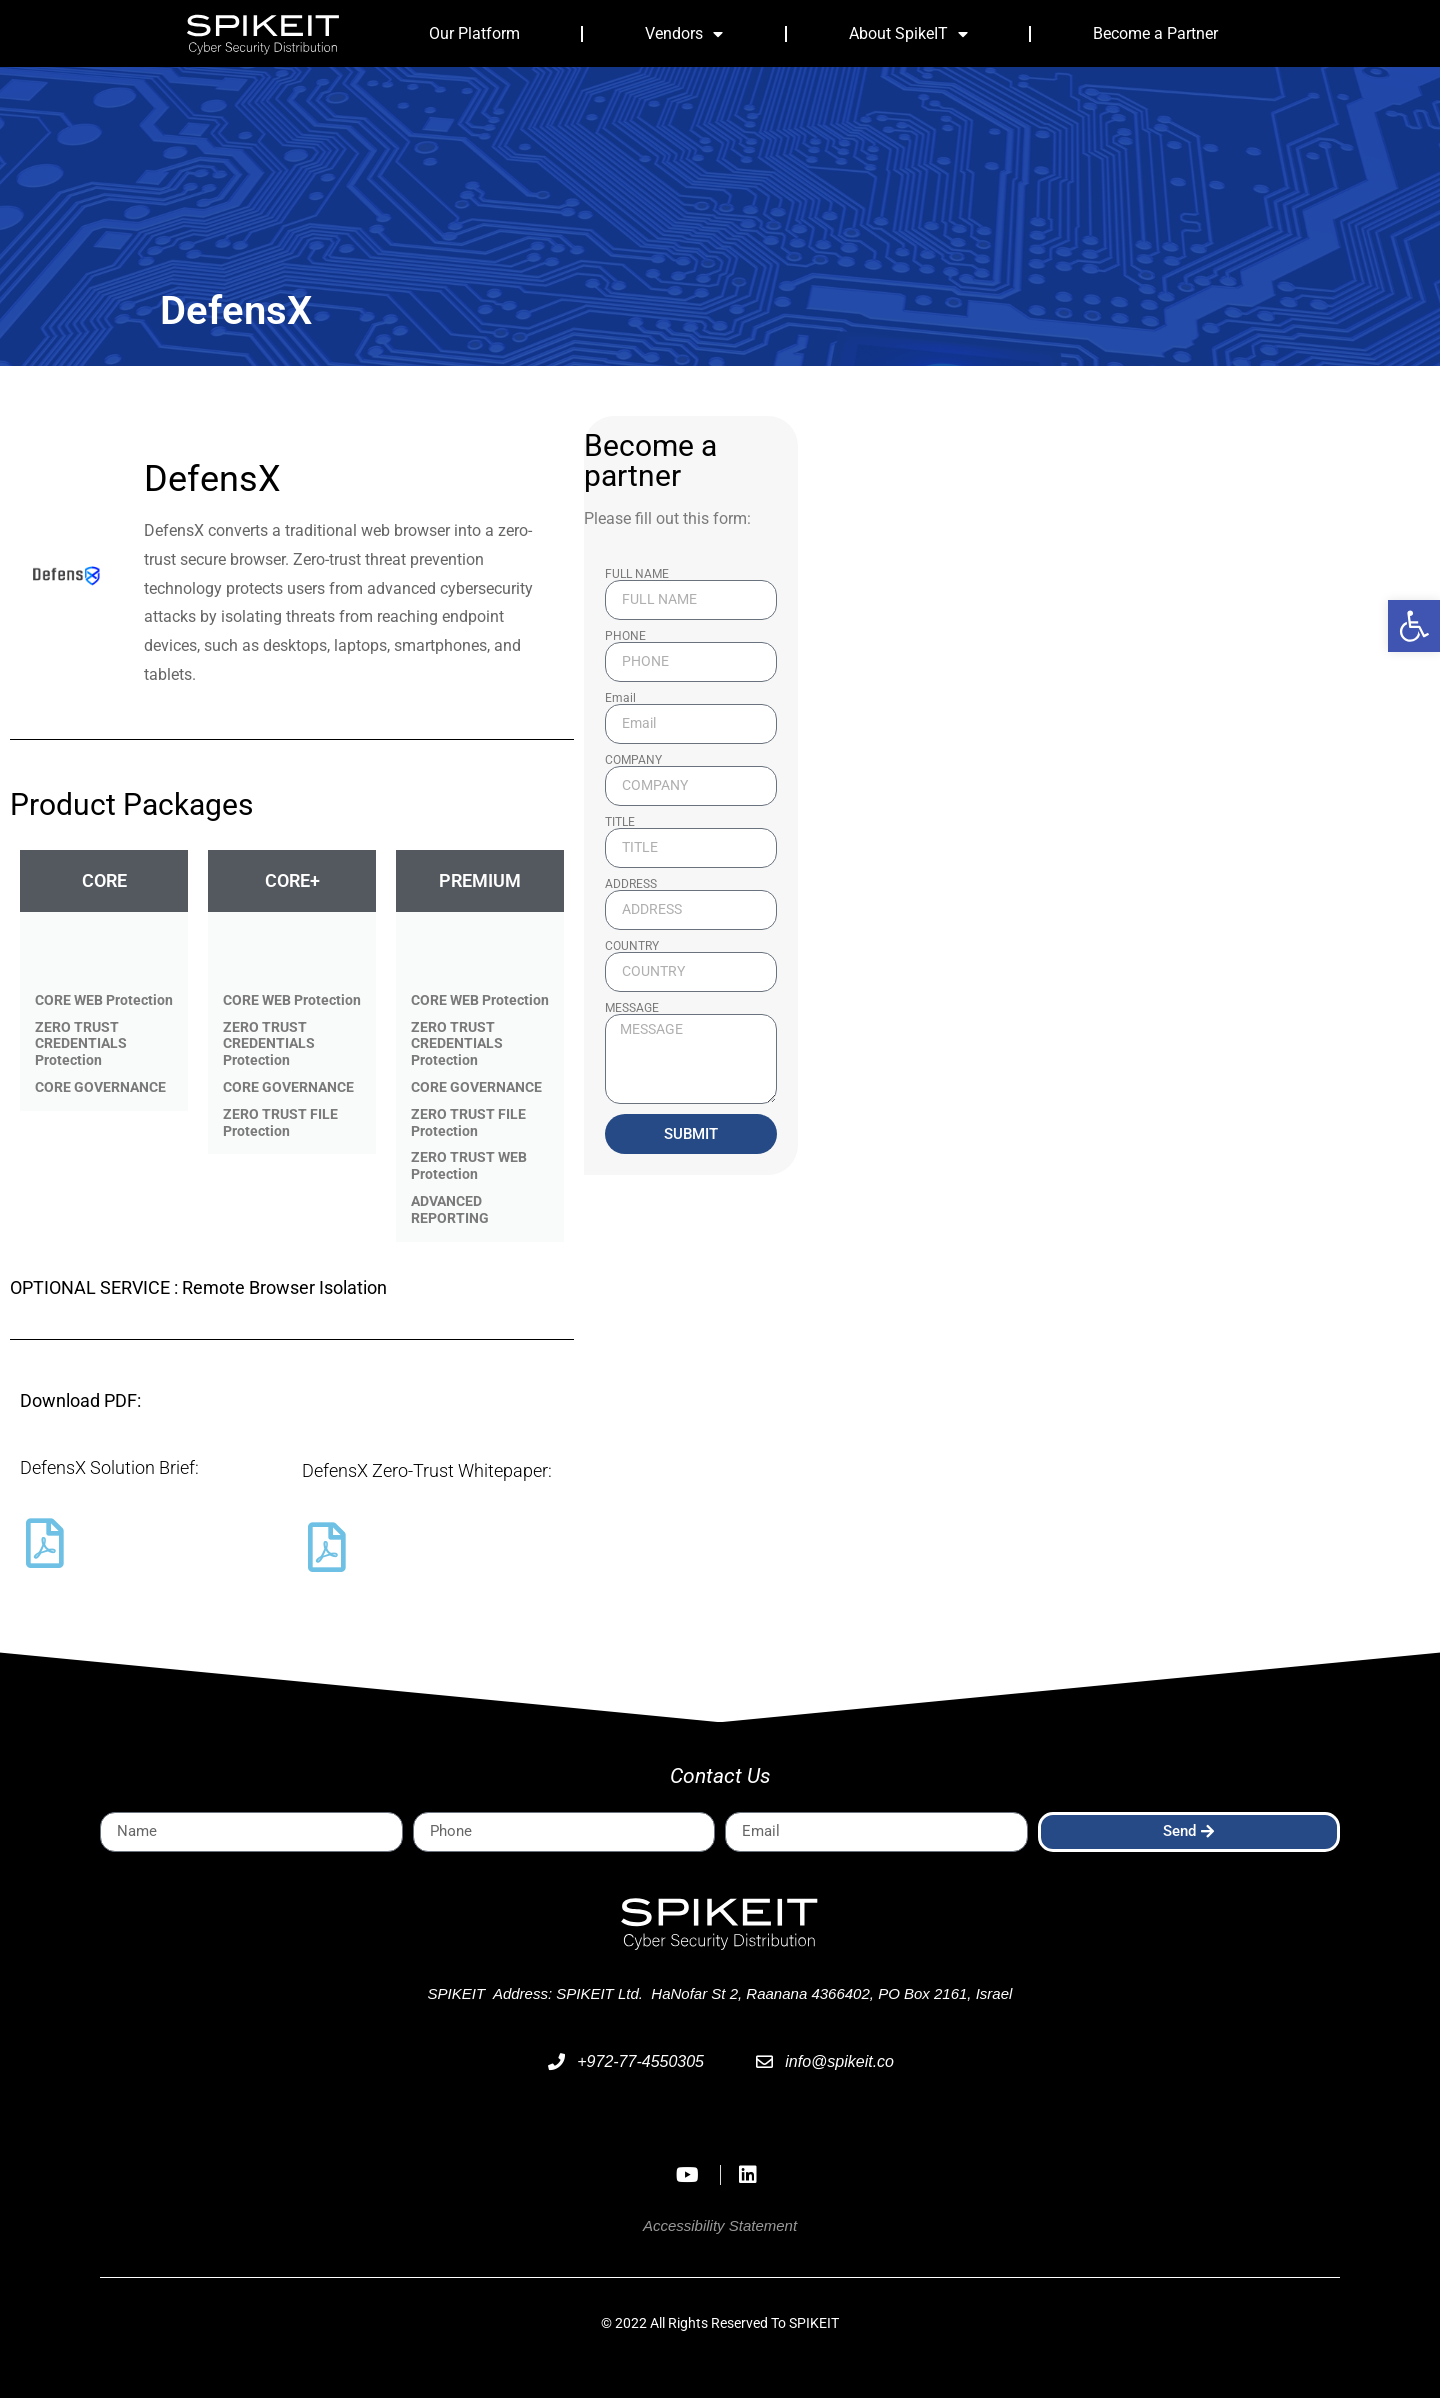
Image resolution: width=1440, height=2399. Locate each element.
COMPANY (633, 761)
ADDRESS (631, 885)
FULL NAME (637, 575)
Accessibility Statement (720, 2226)
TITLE (620, 823)
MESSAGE (632, 1009)
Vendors (684, 34)
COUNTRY (632, 947)
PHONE (625, 637)
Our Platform (474, 33)
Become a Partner (1155, 33)
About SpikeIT (908, 34)
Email (620, 699)
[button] (1414, 626)
